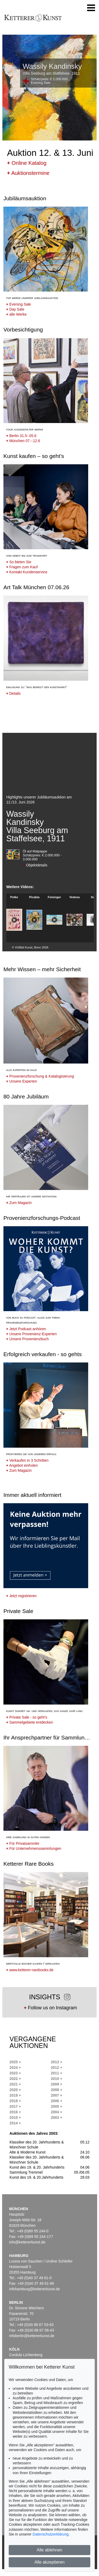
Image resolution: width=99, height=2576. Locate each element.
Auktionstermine (28, 173)
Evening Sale (18, 304)
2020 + (15, 2090)
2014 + (15, 2123)
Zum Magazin (19, 1203)
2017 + (15, 2106)
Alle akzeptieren (50, 2562)
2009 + (56, 2084)
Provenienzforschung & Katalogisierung (40, 1076)
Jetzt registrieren (21, 1596)
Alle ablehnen (49, 2550)
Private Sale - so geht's (26, 1717)
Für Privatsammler (22, 1843)
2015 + (15, 2117)
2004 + (56, 2112)
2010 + (56, 2079)
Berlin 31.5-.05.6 (21, 436)
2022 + (15, 2079)
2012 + (56, 2067)
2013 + (56, 2062)
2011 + (56, 2073)
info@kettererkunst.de (27, 2242)
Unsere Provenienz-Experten (31, 1334)
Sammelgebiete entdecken (29, 1722)
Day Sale (15, 309)
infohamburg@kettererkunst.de (34, 2289)
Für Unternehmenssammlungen (33, 1848)
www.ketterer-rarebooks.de (29, 1970)
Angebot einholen (22, 1465)
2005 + (56, 2106)
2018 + (15, 2101)
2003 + (56, 2117)
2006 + (56, 2101)
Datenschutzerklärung (50, 2534)
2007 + (56, 2095)
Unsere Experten (21, 1081)
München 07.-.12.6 (23, 441)
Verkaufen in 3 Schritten (27, 1460)
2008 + (56, 2090)
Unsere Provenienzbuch (27, 1339)
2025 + (15, 2062)
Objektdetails (35, 865)
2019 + (15, 2095)
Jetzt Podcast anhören (26, 1329)
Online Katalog (26, 163)
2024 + (15, 2067)
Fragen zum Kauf (21, 567)
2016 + (15, 2112)
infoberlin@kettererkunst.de (31, 2336)
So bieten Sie (18, 562)
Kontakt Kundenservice (26, 572)
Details (13, 693)
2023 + (15, 2073)
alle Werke (16, 314)
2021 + (15, 2084)
